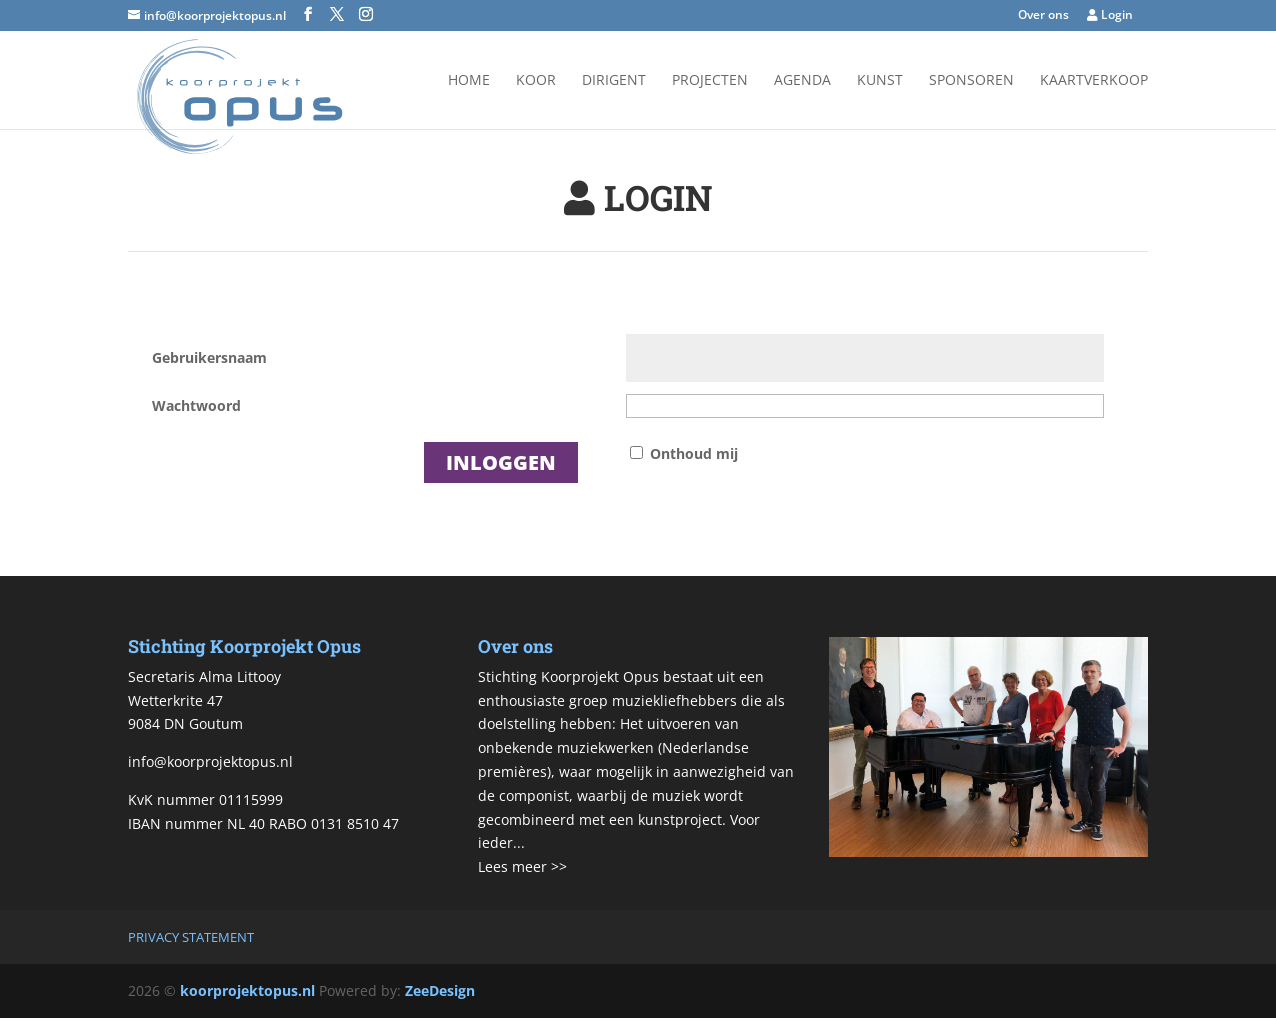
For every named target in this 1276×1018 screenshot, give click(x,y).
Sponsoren (971, 81)
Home (469, 81)
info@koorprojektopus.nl (210, 761)
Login (1110, 16)
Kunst (880, 81)
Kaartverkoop (1094, 81)
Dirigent (614, 81)
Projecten (710, 81)
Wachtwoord (196, 405)
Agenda (802, 81)
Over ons (1043, 16)
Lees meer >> (522, 866)
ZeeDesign (440, 990)
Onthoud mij (694, 453)
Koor (536, 81)
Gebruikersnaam (209, 357)
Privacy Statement (191, 937)
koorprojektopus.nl (247, 990)
